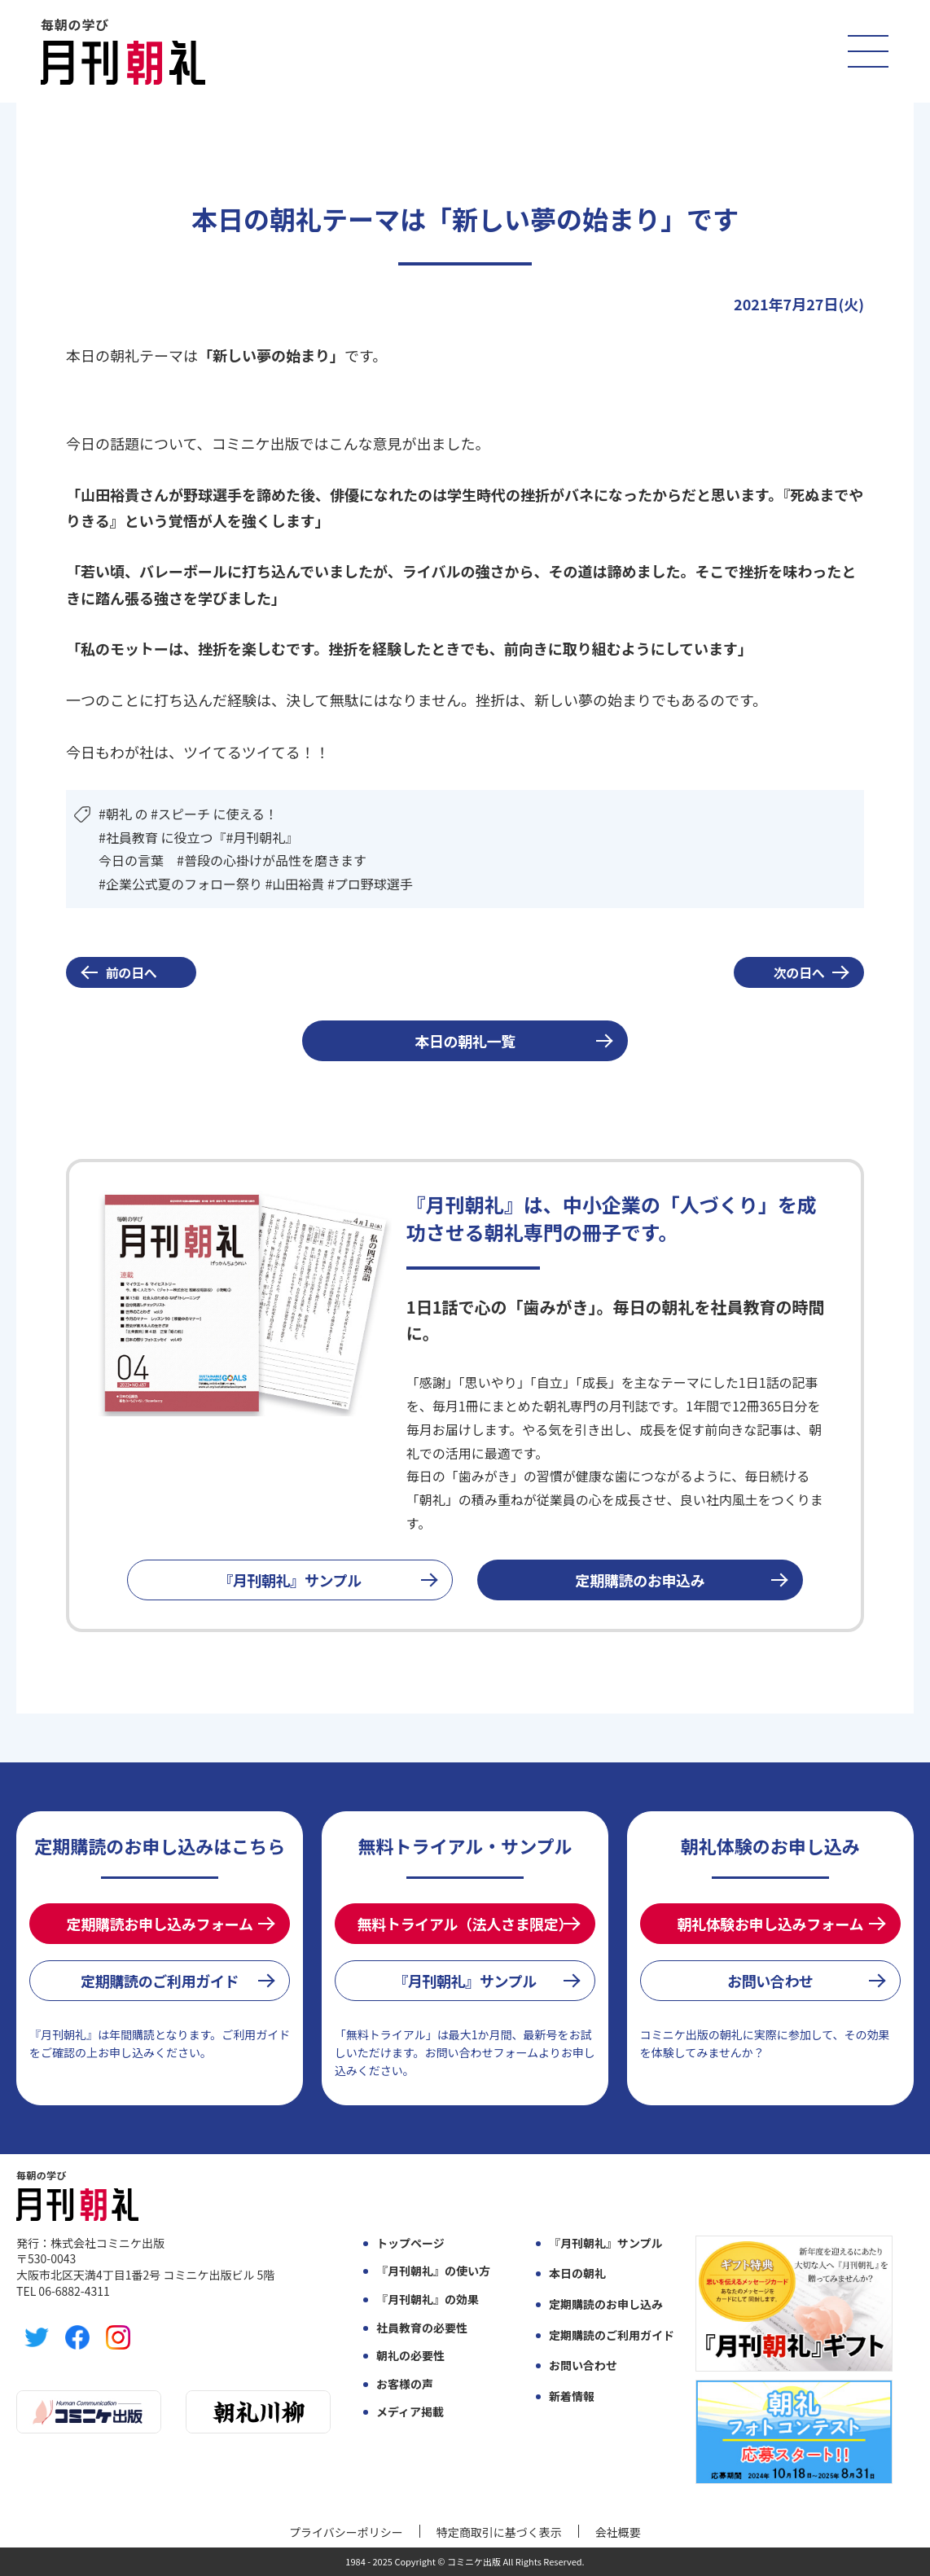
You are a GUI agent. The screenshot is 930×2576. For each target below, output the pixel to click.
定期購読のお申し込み (606, 2304)
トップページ (410, 2243)
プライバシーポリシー (346, 2532)
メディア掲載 (410, 2412)
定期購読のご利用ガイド (160, 1980)
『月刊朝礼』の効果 (427, 2299)
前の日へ (131, 972)
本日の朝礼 (577, 2273)
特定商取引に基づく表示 (499, 2532)
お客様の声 (404, 2384)
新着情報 (571, 2396)
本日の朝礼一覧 (465, 1040)
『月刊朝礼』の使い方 (433, 2271)
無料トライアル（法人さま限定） (465, 1923)
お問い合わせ (770, 1980)
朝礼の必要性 (410, 2355)
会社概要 (618, 2532)
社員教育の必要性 (421, 2328)
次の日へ (799, 972)
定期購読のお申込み (640, 1580)
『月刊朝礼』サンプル (290, 1580)
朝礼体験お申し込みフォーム (770, 1923)
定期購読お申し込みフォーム (160, 1923)
